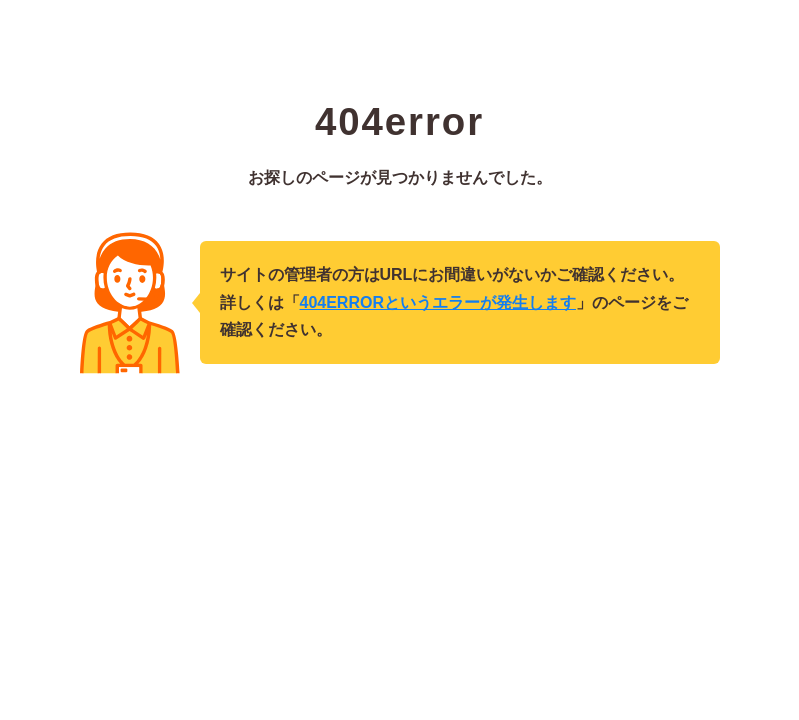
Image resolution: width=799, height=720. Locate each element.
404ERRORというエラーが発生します (438, 302)
